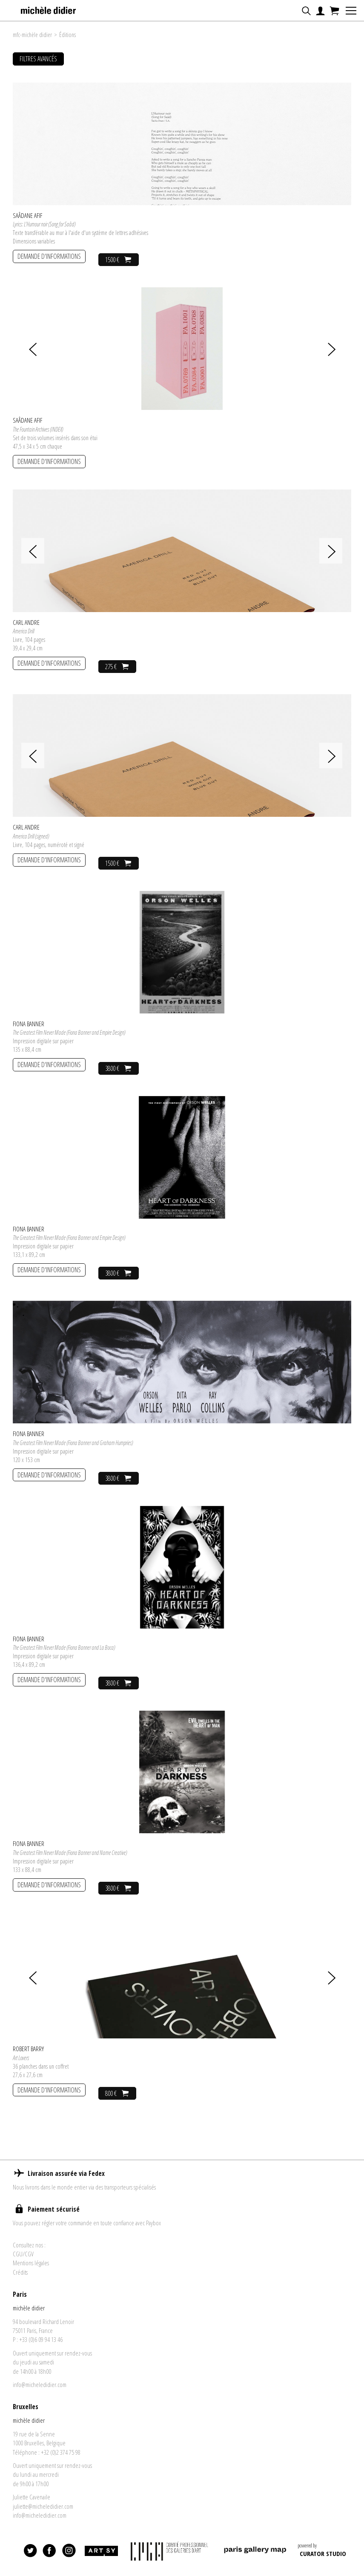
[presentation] (24, 349)
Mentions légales (31, 2269)
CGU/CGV (23, 2260)
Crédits (20, 2279)
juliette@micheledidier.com (43, 2513)
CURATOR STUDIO (323, 2560)
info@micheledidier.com (39, 2391)
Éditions (67, 35)
